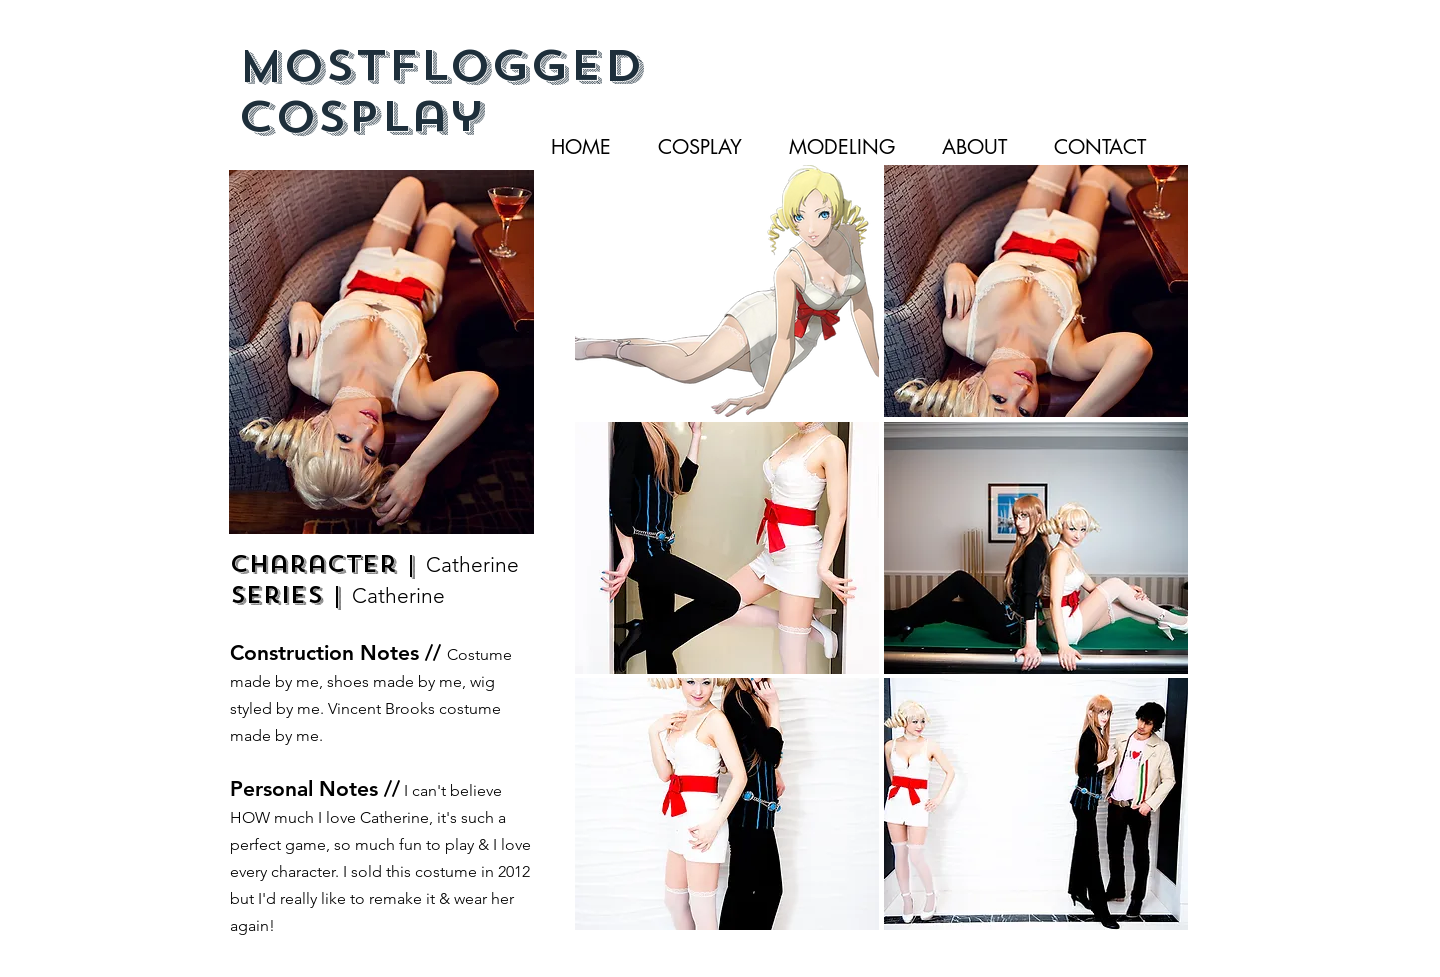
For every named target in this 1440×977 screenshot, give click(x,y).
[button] (727, 291)
